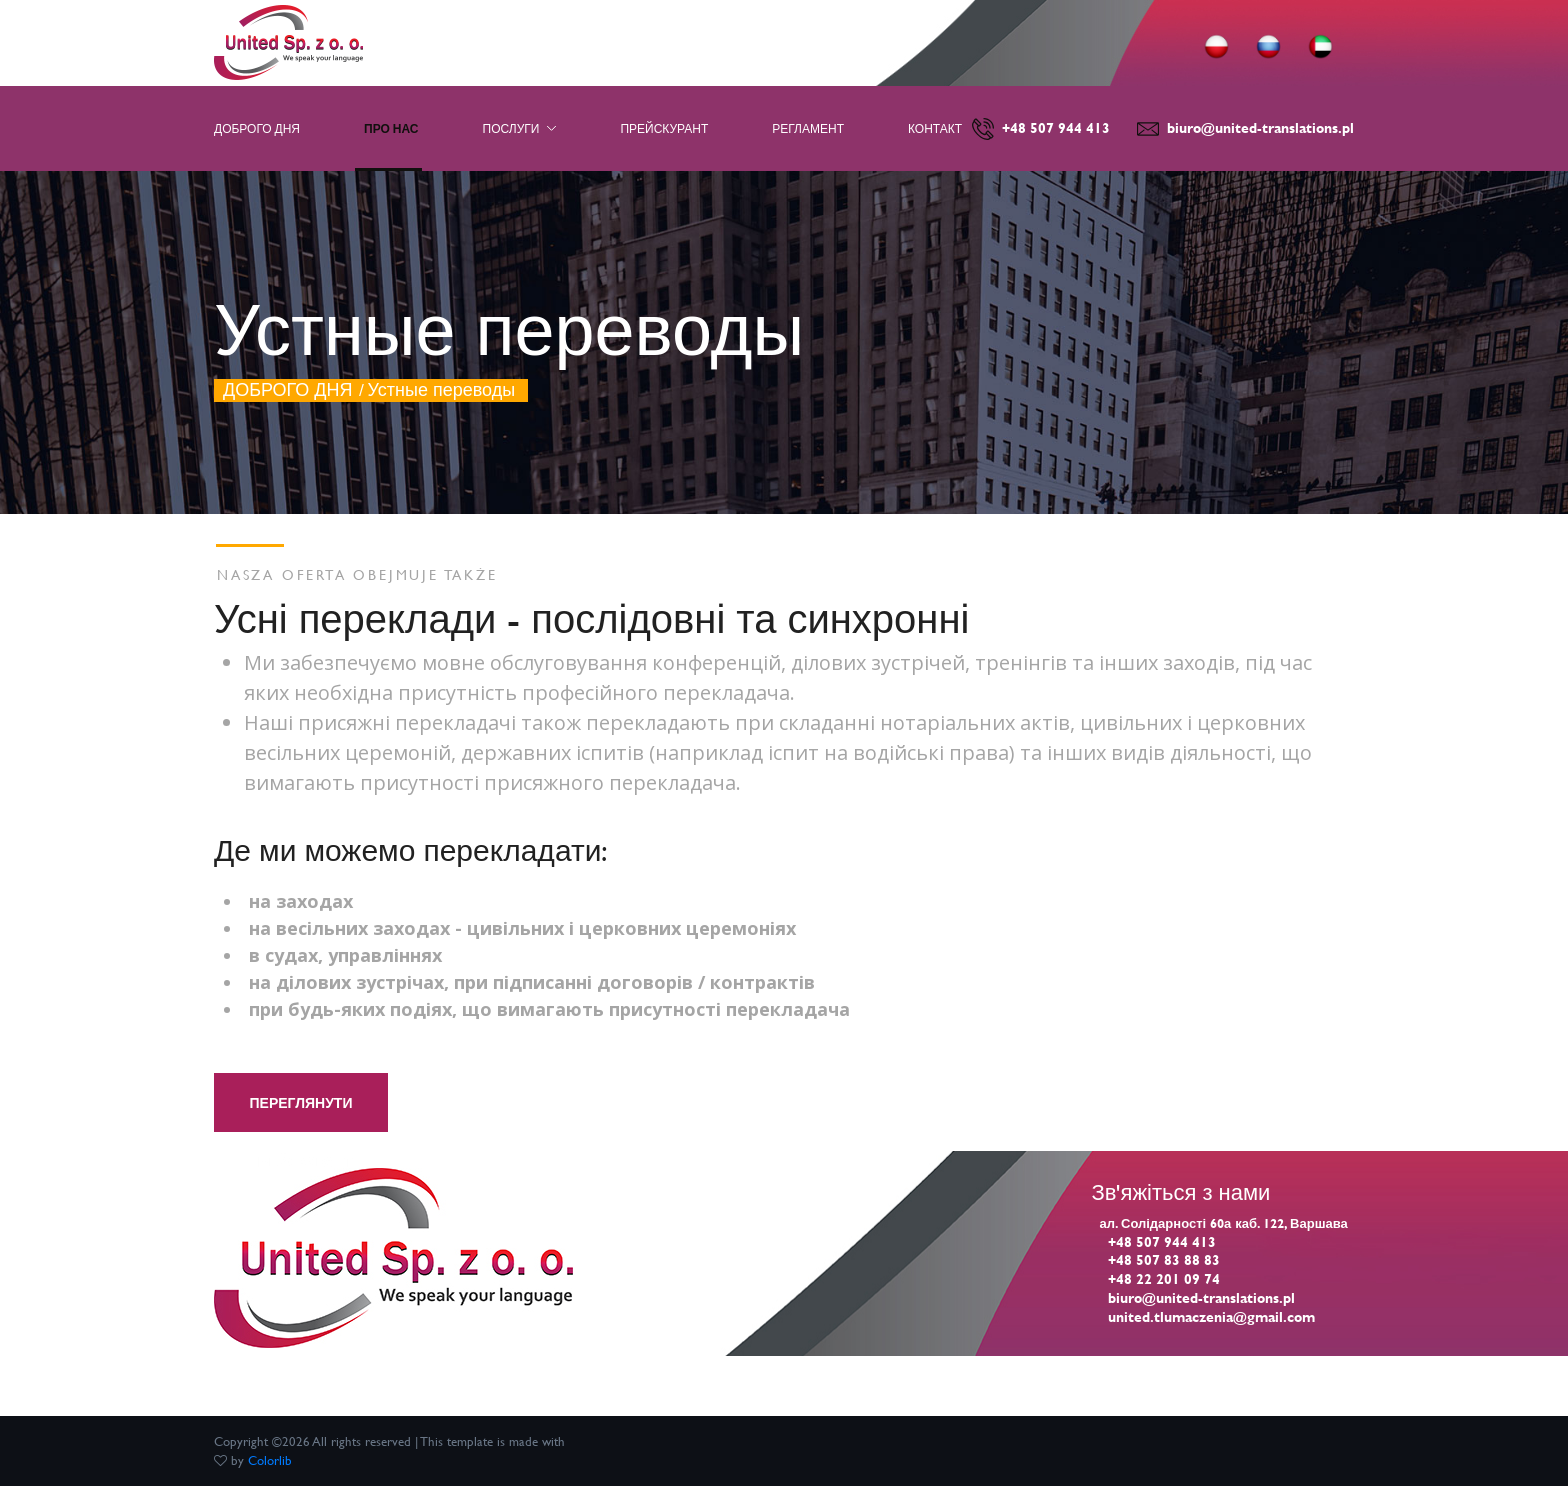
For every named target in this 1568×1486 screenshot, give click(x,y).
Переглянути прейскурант (300, 1132)
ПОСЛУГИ (520, 128)
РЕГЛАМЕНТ (808, 128)
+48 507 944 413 (1056, 127)
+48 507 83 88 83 (1164, 1259)
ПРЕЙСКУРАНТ (664, 128)
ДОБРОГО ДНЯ (288, 389)
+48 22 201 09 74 (1164, 1278)
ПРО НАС (391, 128)
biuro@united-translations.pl (1260, 127)
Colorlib (270, 1460)
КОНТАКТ (935, 128)
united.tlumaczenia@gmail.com (1211, 1316)
